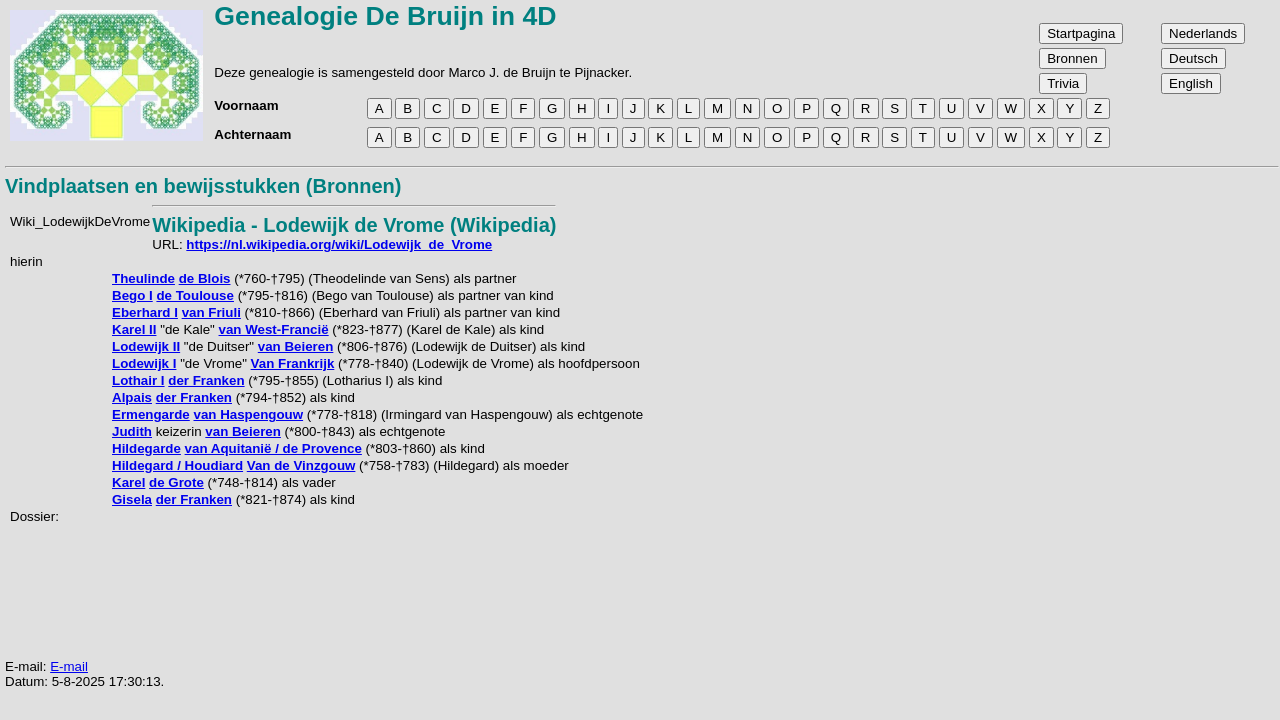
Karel (128, 482)
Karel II (134, 329)
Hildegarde (146, 448)
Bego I (132, 295)
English (1191, 83)
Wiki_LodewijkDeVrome (80, 221)
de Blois (205, 278)
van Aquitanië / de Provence (273, 448)
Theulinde (143, 278)
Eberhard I (145, 312)
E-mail (69, 666)
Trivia (1063, 83)
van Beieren (296, 346)
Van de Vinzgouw (301, 465)
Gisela (132, 499)
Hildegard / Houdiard (177, 465)
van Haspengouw (248, 414)
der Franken (206, 380)
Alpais (132, 397)
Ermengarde (151, 414)
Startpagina (1081, 33)
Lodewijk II (146, 346)
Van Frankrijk (293, 363)
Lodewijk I (144, 363)
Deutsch (1193, 58)
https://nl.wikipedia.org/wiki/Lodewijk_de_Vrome (339, 244)
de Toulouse (195, 295)
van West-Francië (274, 329)
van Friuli (211, 312)
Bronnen (1072, 58)
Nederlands (1203, 33)
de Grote (176, 482)
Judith (132, 431)
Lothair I (138, 380)
